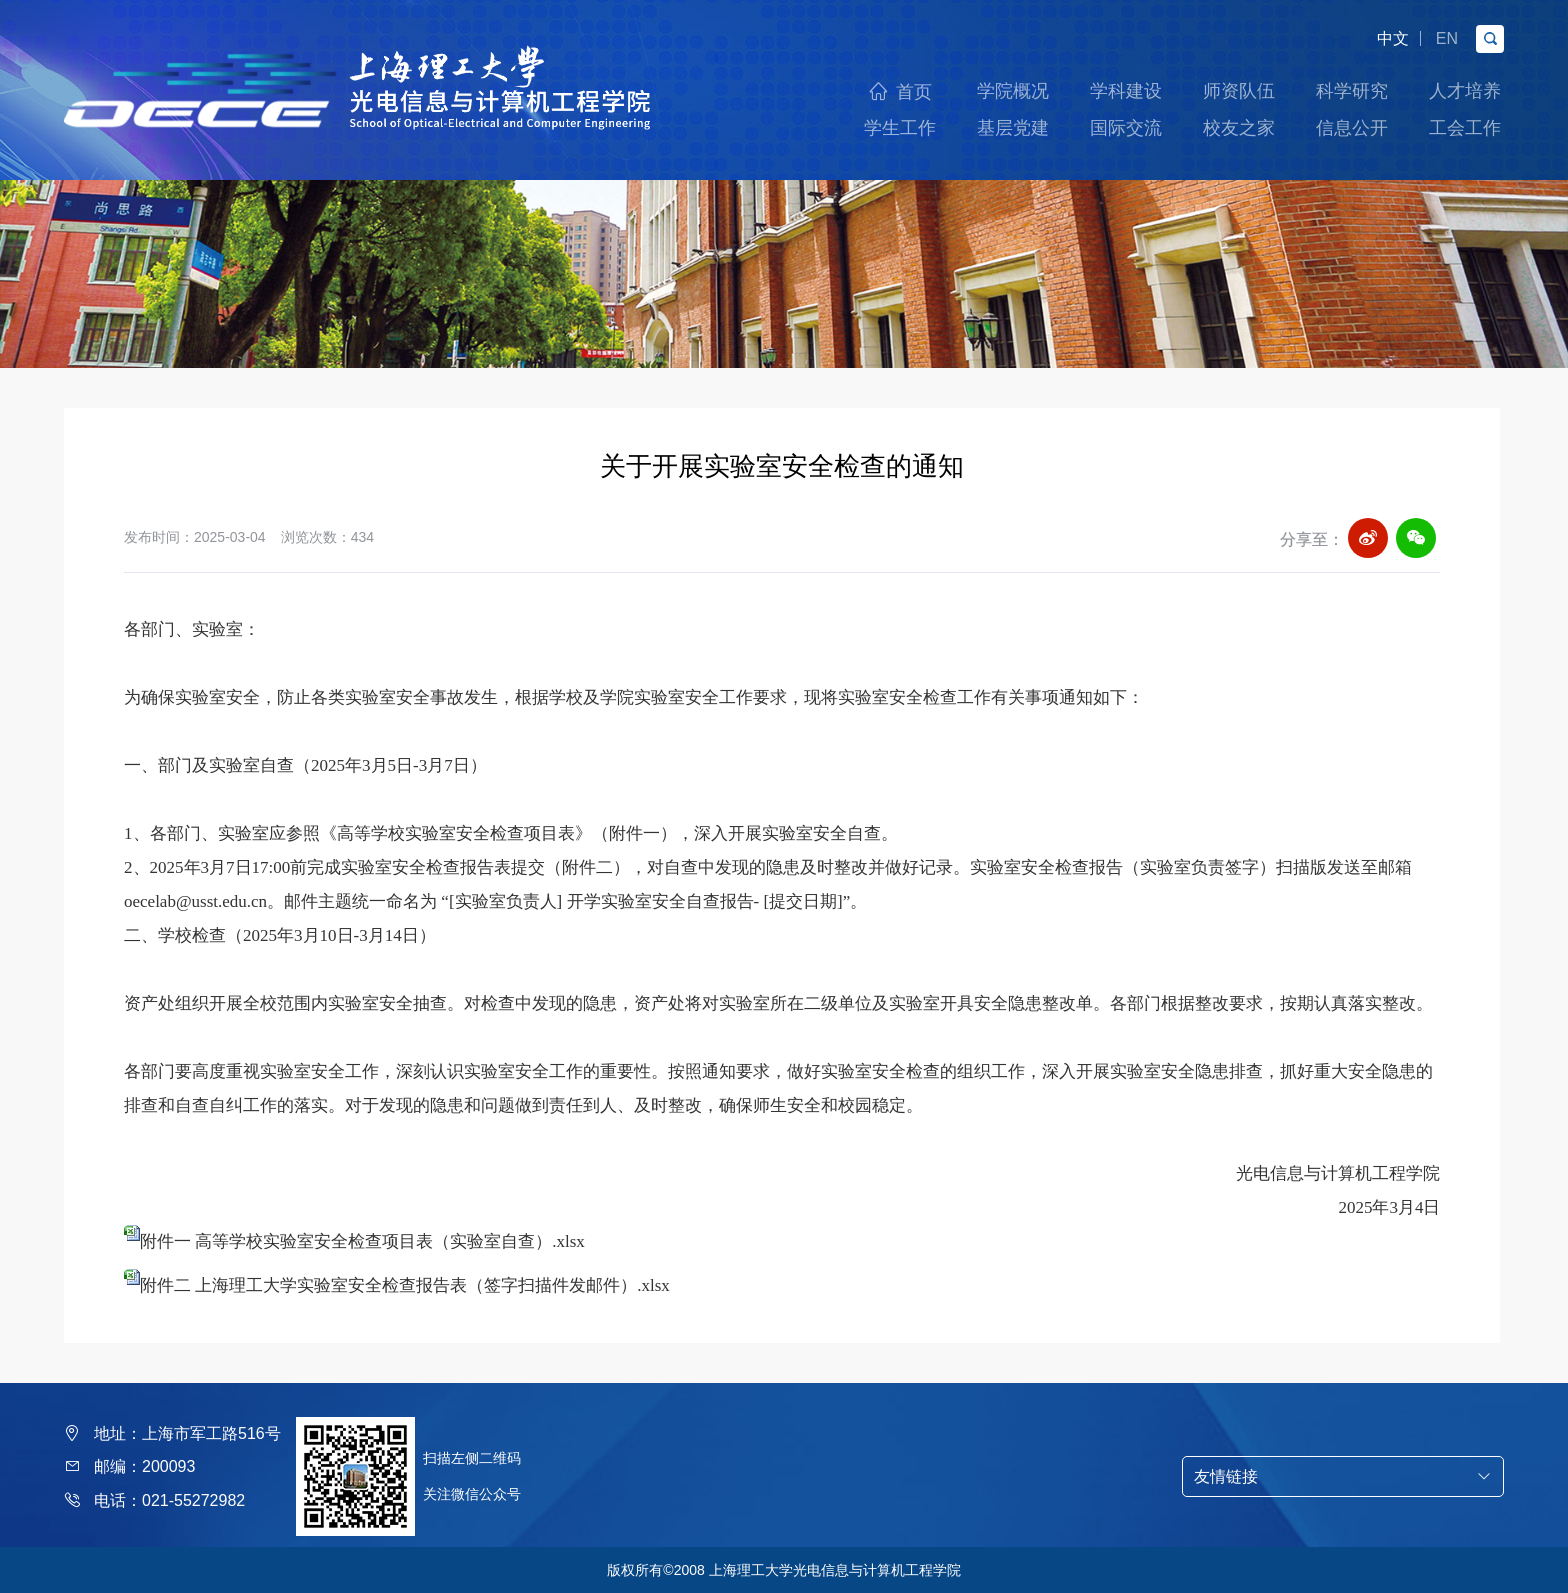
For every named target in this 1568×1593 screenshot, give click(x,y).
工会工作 (1465, 128)
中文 (1393, 38)
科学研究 (1352, 91)
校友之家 (1239, 128)
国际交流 (1126, 128)
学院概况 (1013, 91)
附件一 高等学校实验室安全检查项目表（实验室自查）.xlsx (362, 1241)
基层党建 (1013, 128)
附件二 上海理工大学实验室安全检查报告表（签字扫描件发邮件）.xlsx (405, 1285)
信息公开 (1352, 128)
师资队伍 (1239, 91)
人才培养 (1465, 91)
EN (1447, 38)
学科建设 (1126, 91)
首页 (914, 92)
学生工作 (900, 128)
